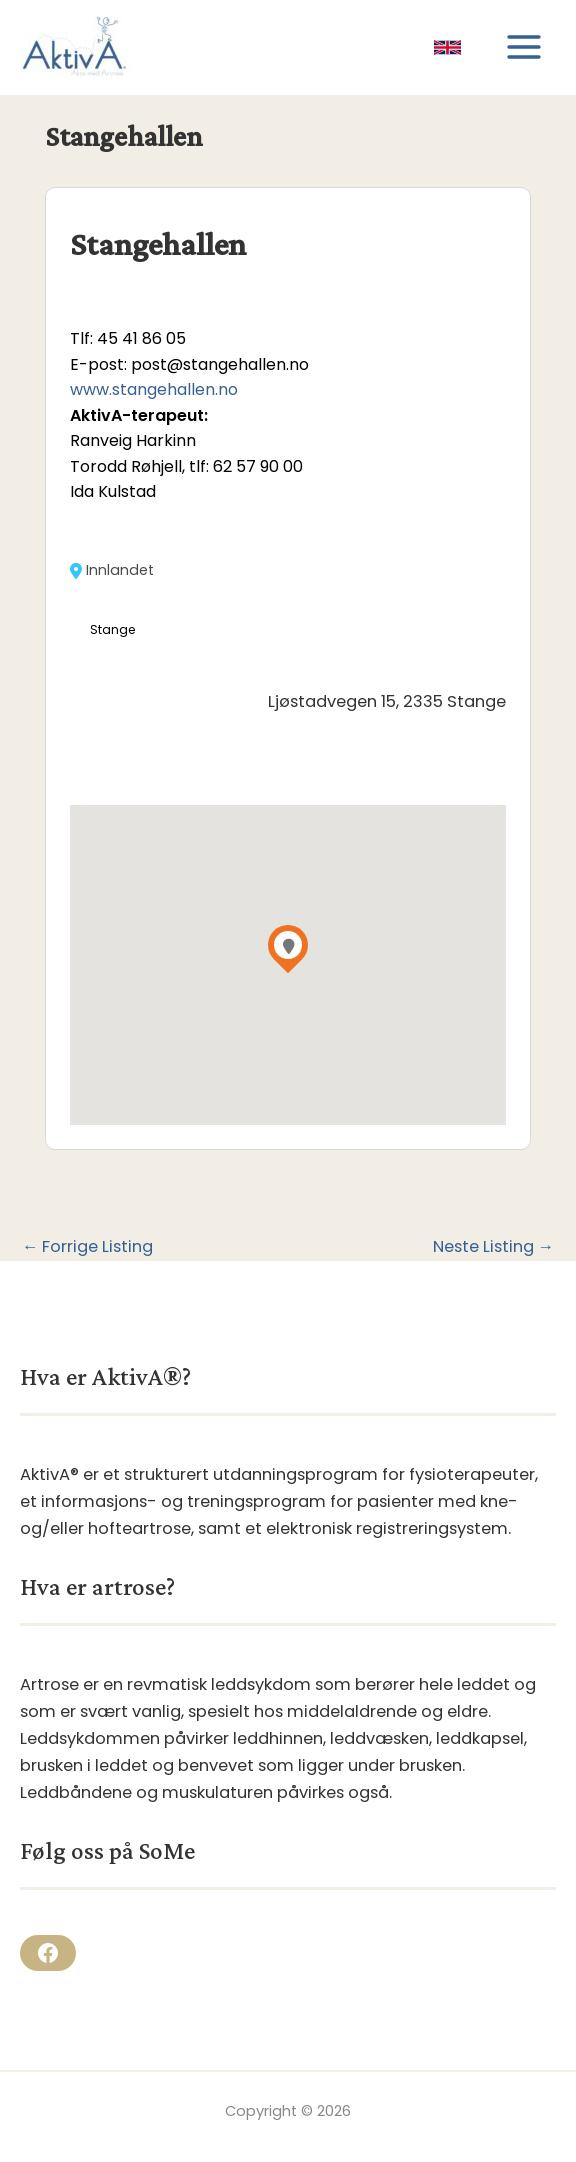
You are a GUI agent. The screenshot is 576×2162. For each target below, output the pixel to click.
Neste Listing (493, 1247)
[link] (447, 47)
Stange (113, 629)
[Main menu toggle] (523, 47)
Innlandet (112, 571)
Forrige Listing (87, 1247)
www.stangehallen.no (154, 389)
